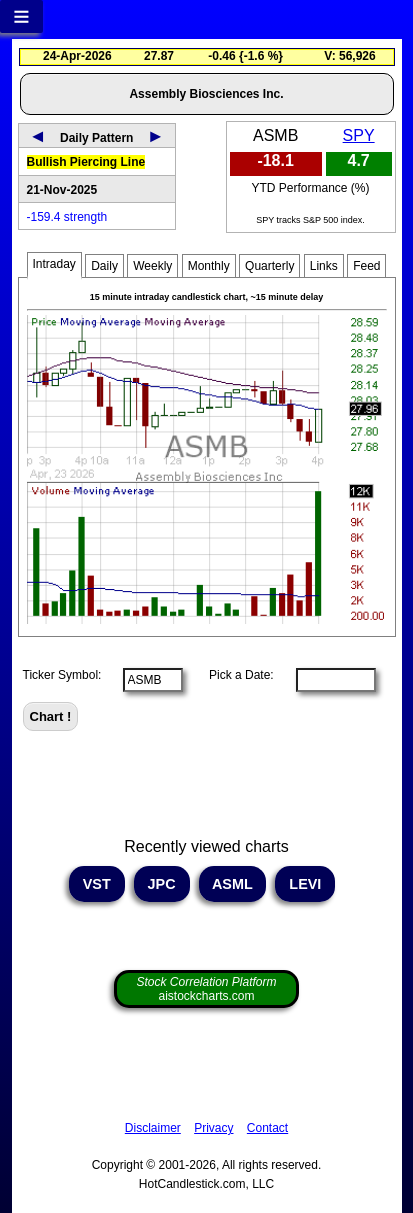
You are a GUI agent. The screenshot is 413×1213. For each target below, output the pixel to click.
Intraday (54, 264)
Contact (267, 1128)
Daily (104, 266)
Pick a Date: (235, 675)
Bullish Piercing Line (86, 162)
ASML (233, 884)
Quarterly (269, 266)
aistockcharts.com (206, 989)
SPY (359, 135)
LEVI (305, 884)
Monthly (209, 266)
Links (324, 266)
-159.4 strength (67, 217)
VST (97, 884)
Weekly (152, 266)
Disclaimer (153, 1128)
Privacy (213, 1128)
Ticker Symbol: (62, 675)
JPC (162, 884)
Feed (366, 266)
